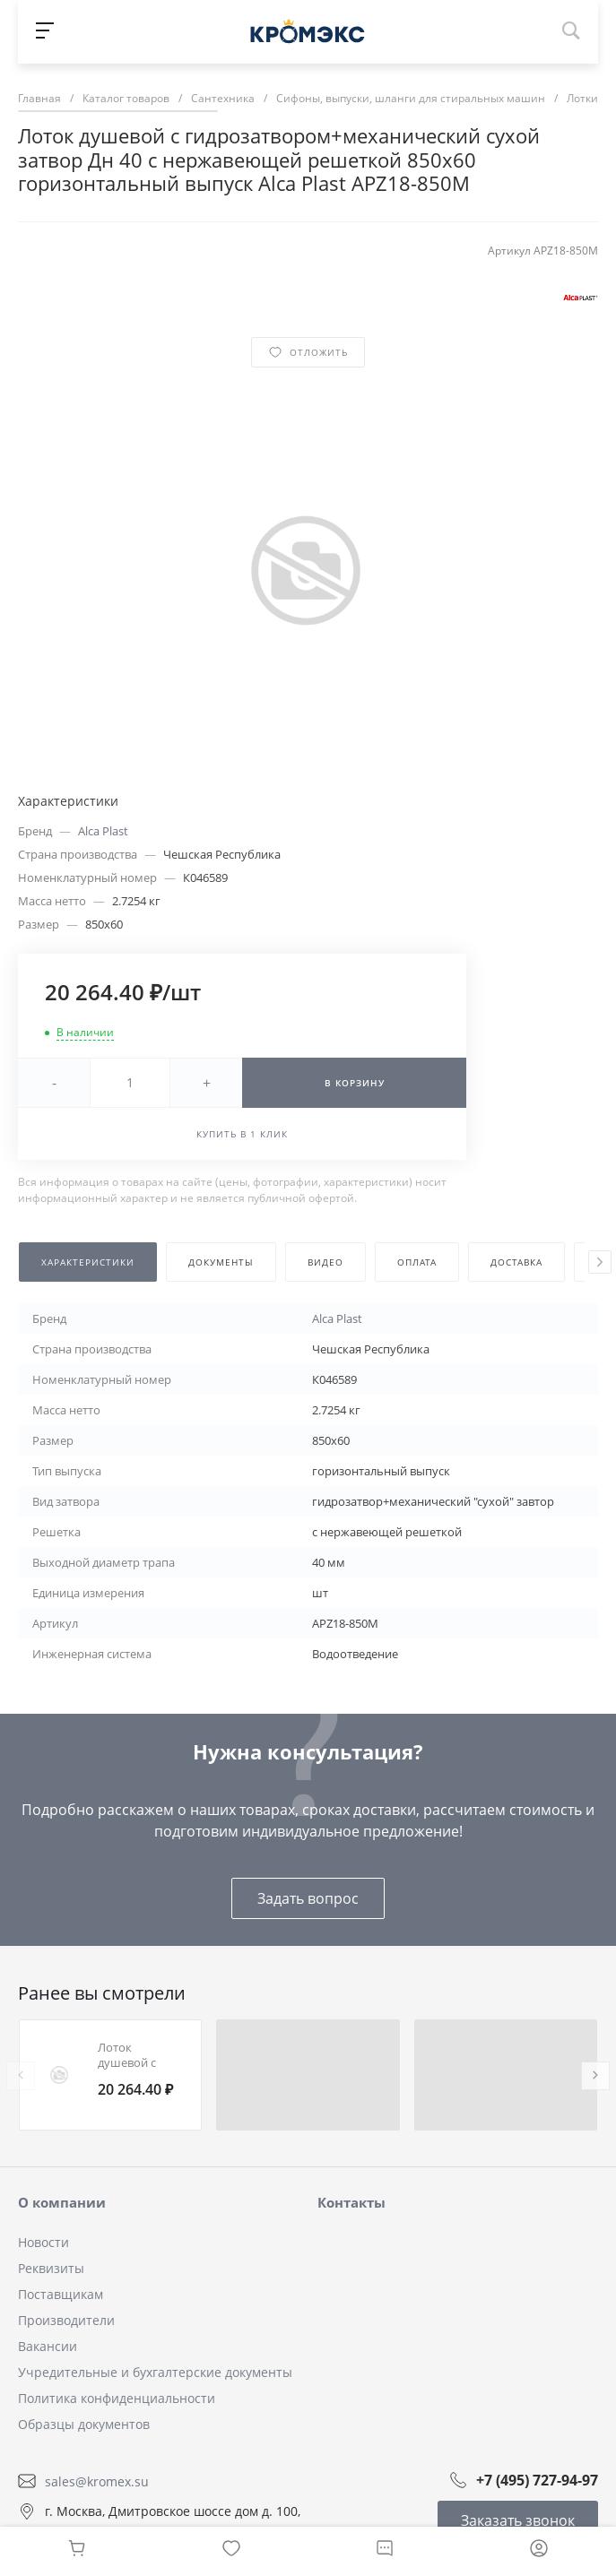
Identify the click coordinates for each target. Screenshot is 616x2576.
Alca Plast (103, 831)
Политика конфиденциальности (116, 2398)
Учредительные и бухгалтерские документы (155, 2372)
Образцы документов (84, 2424)
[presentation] (600, 1262)
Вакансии (47, 2346)
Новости (43, 2242)
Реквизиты (51, 2268)
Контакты (351, 2202)
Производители (66, 2320)
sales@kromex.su (97, 2481)
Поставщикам (60, 2294)
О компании (62, 2202)
